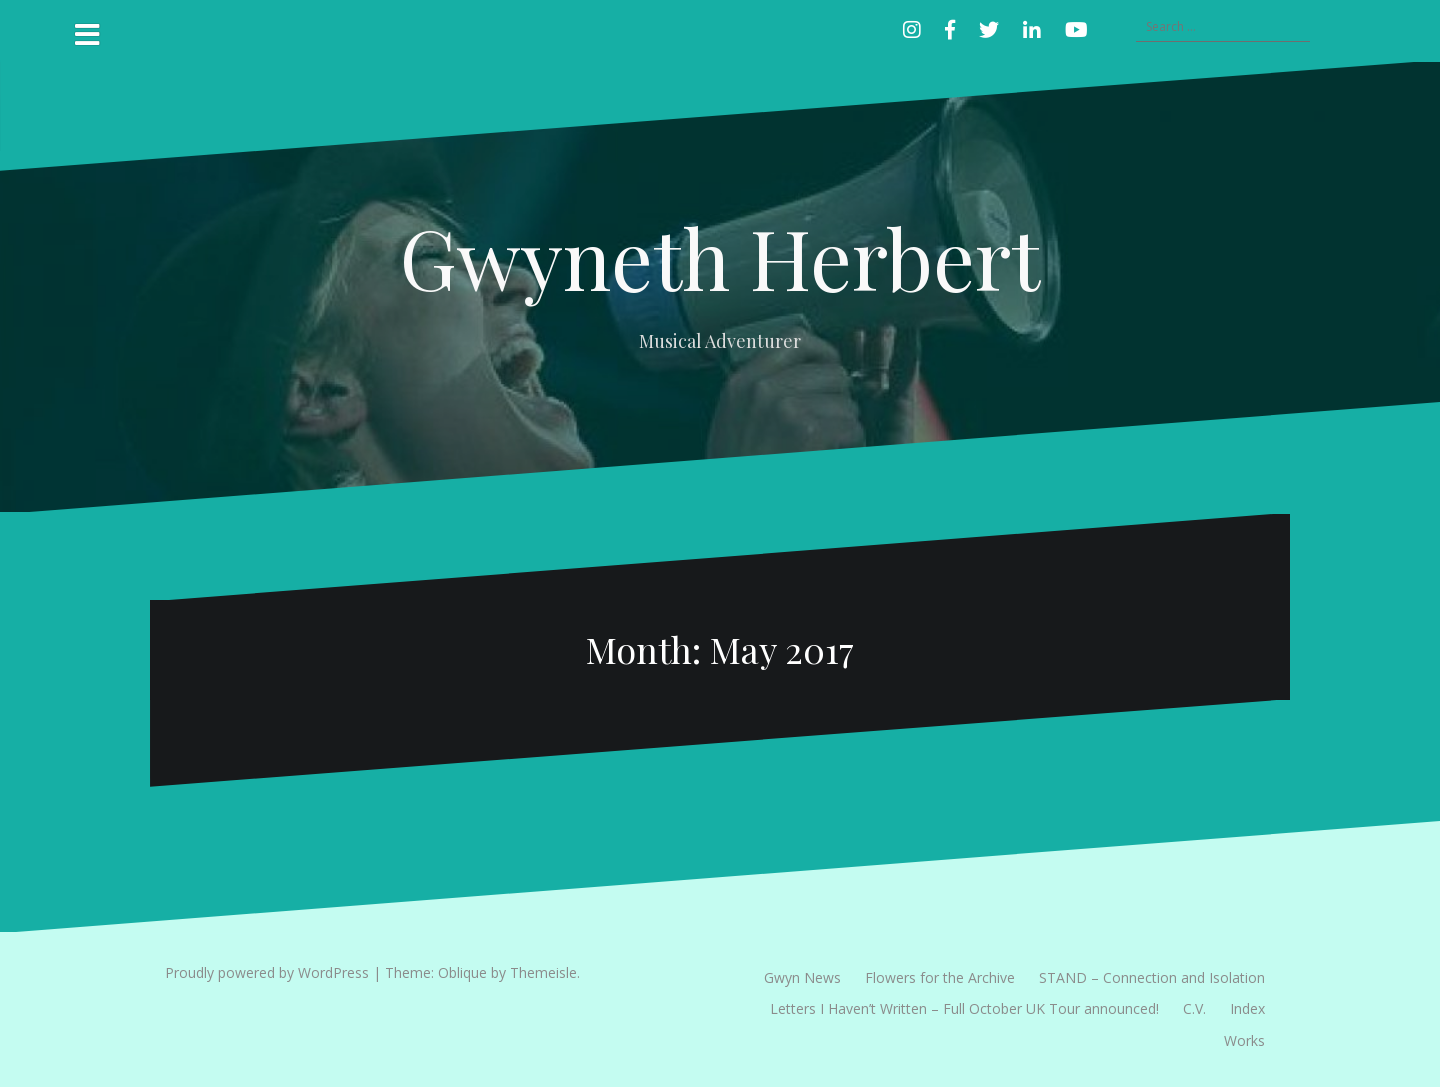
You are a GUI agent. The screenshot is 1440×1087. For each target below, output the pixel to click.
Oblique (462, 972)
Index (1247, 1008)
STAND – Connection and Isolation (1152, 977)
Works (1244, 1040)
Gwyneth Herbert (720, 257)
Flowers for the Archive (940, 977)
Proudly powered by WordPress (267, 972)
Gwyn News (802, 977)
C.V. (1194, 1008)
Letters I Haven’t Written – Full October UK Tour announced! (964, 1008)
